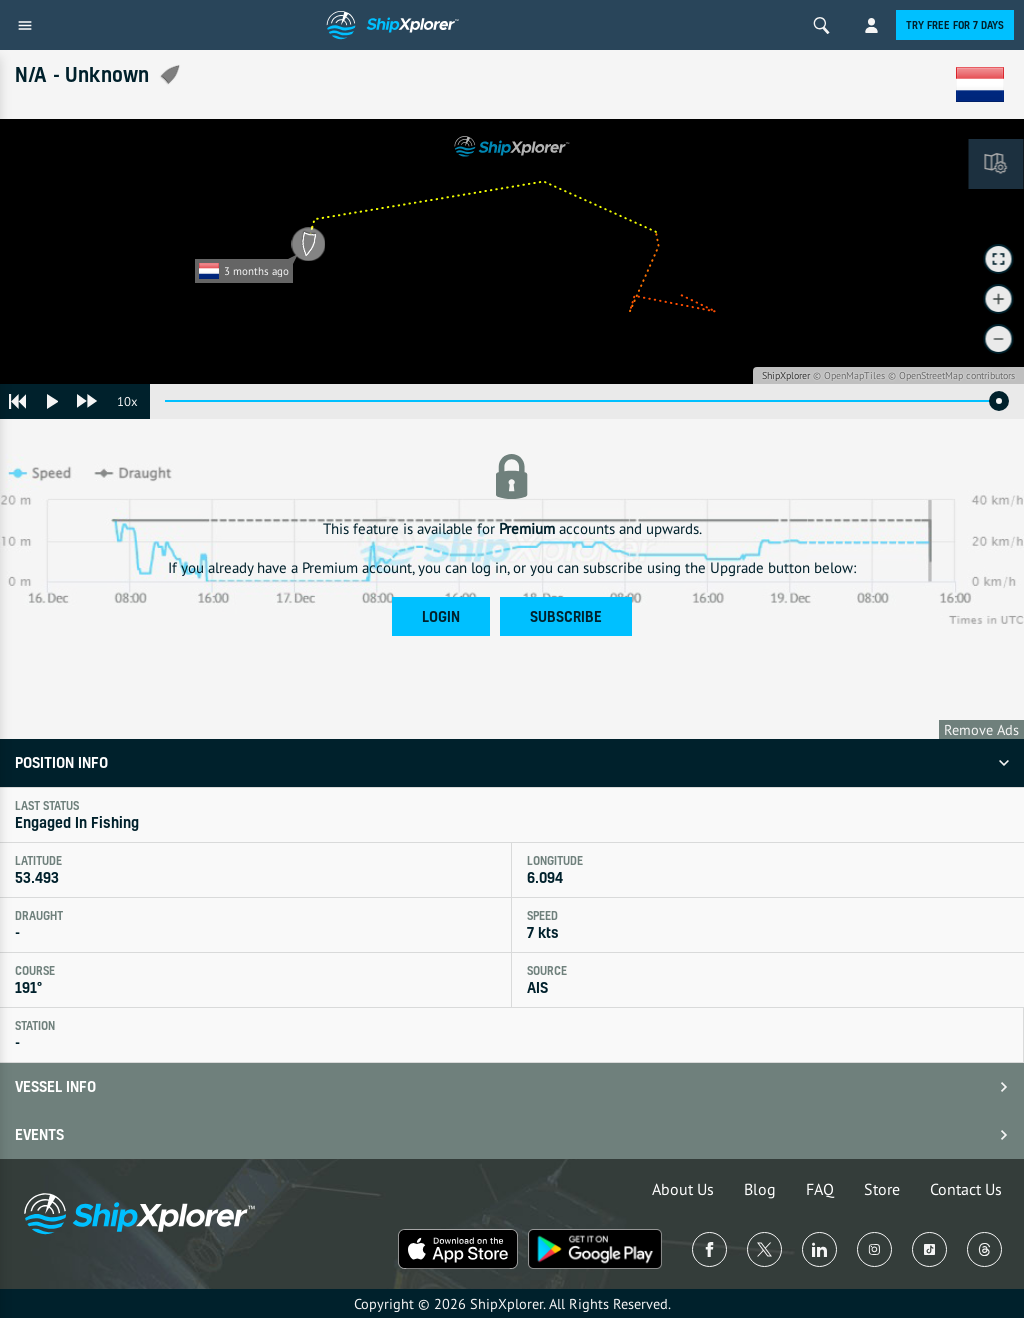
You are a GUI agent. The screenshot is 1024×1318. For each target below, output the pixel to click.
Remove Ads (981, 729)
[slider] (999, 401)
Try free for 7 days (955, 25)
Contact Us (966, 1189)
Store (882, 1189)
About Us (683, 1189)
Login (441, 616)
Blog (760, 1189)
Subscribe (566, 616)
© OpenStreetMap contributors (951, 375)
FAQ (820, 1189)
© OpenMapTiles (849, 375)
